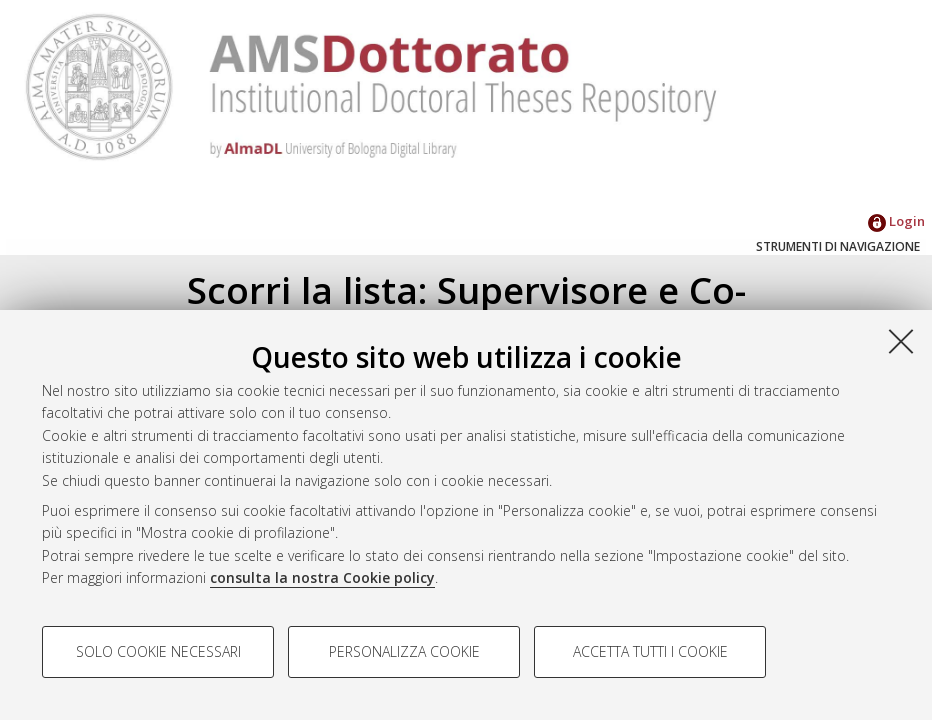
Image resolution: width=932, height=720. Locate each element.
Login (896, 221)
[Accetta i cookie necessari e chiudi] (901, 341)
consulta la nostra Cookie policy (322, 577)
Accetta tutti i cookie (650, 651)
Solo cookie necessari (158, 651)
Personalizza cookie (404, 651)
